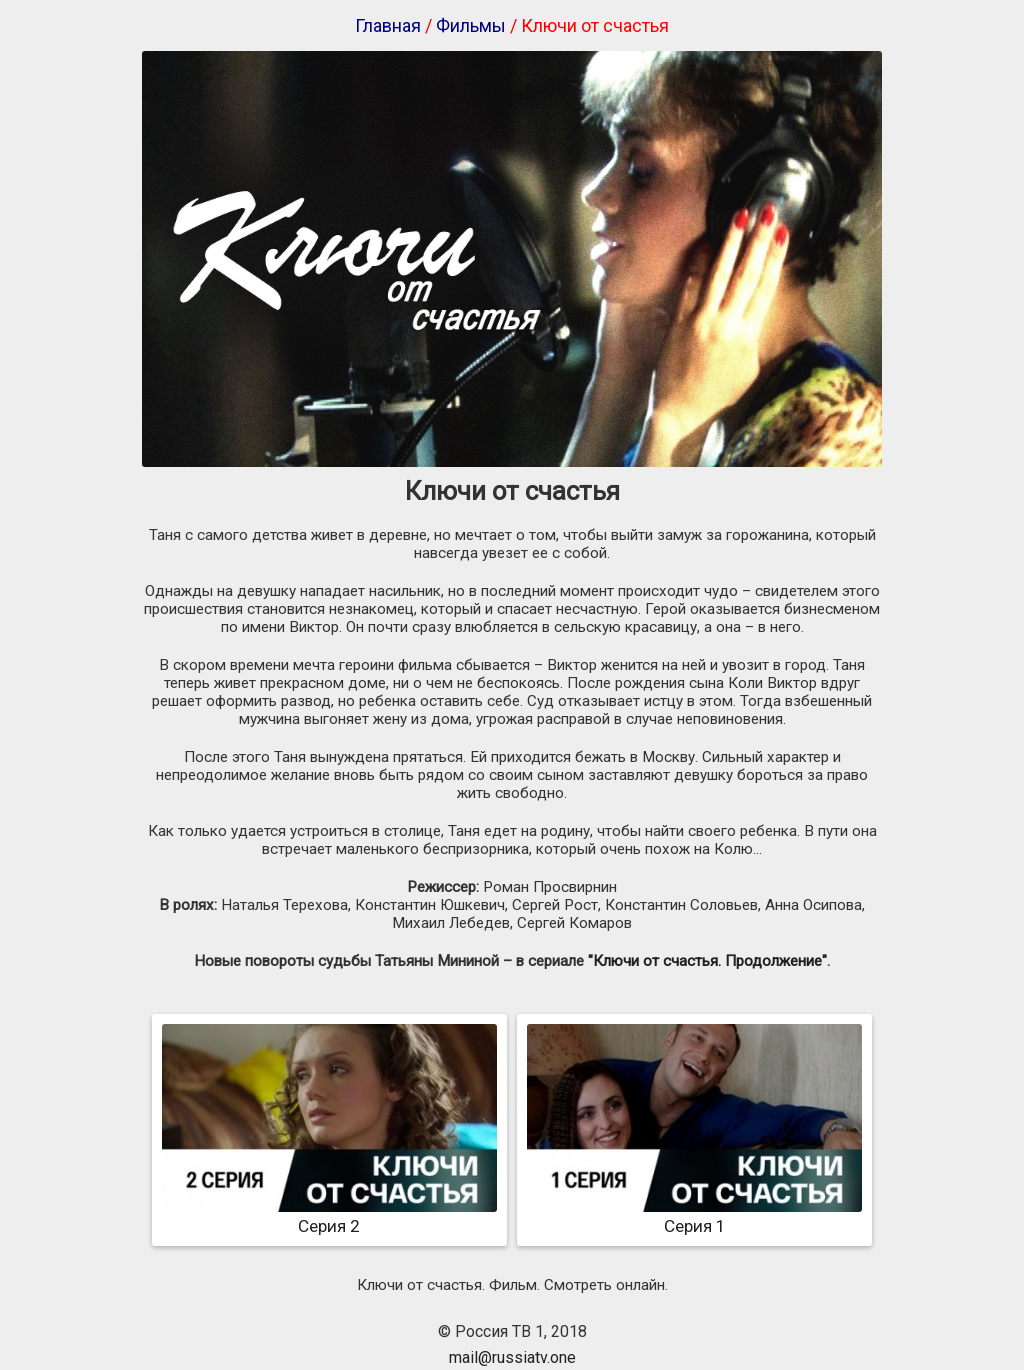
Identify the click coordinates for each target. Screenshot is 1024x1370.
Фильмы (471, 25)
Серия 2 (329, 1216)
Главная (388, 25)
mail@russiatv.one (512, 1357)
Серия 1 (694, 1216)
